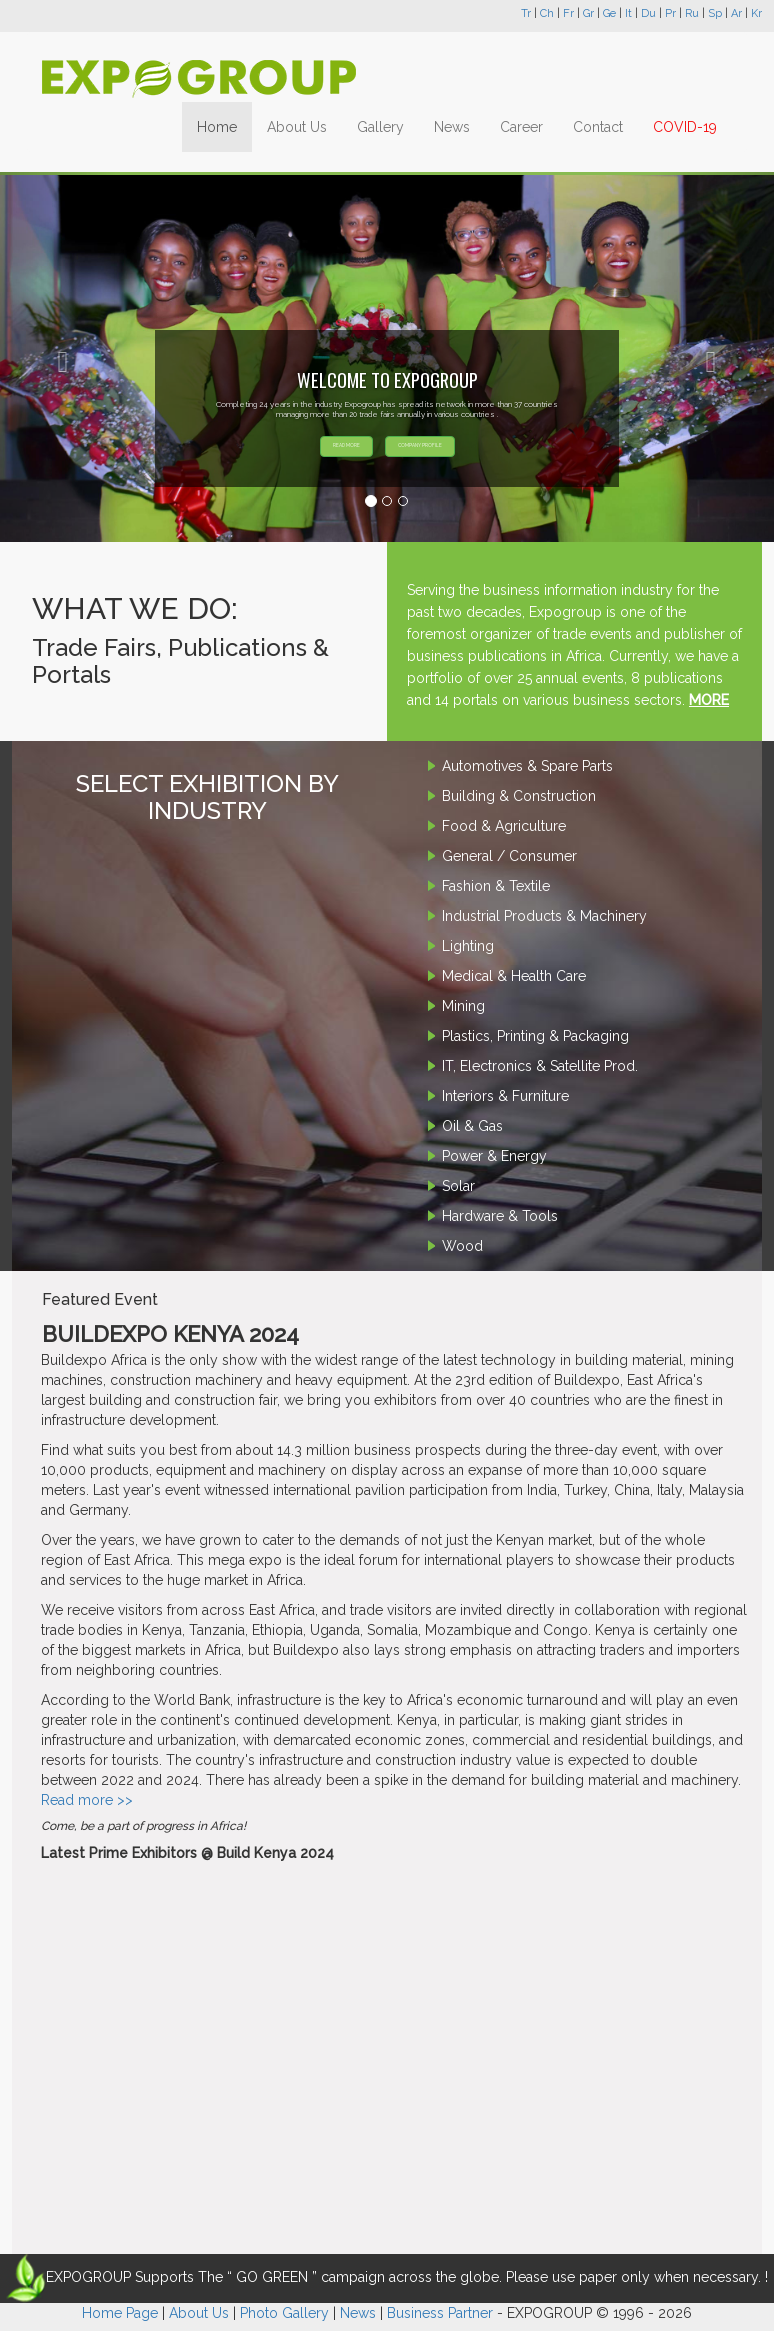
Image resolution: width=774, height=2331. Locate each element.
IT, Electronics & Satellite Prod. (540, 1066)
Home (217, 127)
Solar (458, 1186)
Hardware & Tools (500, 1216)
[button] (58, 357)
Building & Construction (519, 796)
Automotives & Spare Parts (527, 766)
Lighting (468, 946)
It (628, 13)
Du (648, 13)
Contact (598, 127)
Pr (670, 13)
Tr (526, 13)
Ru (692, 13)
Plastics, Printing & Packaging (535, 1036)
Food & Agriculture (504, 826)
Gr (588, 13)
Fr (568, 13)
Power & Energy (494, 1156)
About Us (297, 127)
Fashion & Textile (496, 886)
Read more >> (87, 1800)
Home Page (120, 2313)
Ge (609, 13)
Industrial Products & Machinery (544, 916)
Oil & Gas (472, 1126)
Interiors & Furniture (505, 1096)
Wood (462, 1246)
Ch (547, 13)
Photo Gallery (284, 2313)
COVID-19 (685, 127)
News (452, 127)
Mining (463, 1006)
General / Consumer (509, 856)
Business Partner (440, 2313)
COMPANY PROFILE (420, 445)
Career (521, 127)
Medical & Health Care (514, 976)
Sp (715, 13)
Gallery (380, 127)
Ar (736, 13)
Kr (756, 13)
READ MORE (346, 445)
